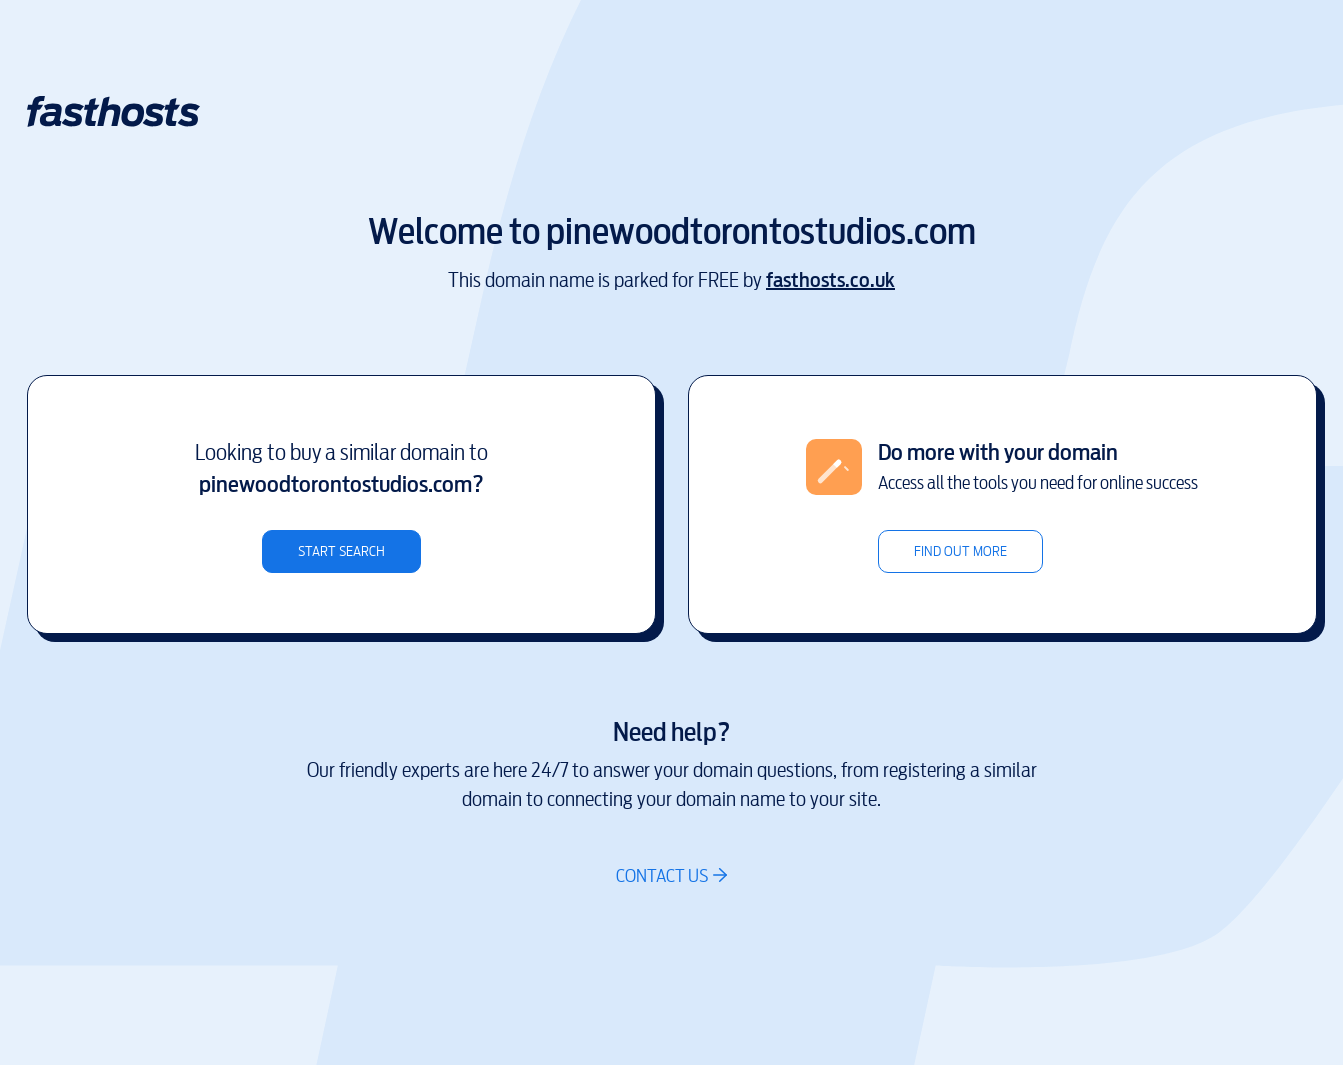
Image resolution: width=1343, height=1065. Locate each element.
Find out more (960, 551)
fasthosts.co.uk (830, 280)
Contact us (662, 875)
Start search (341, 551)
